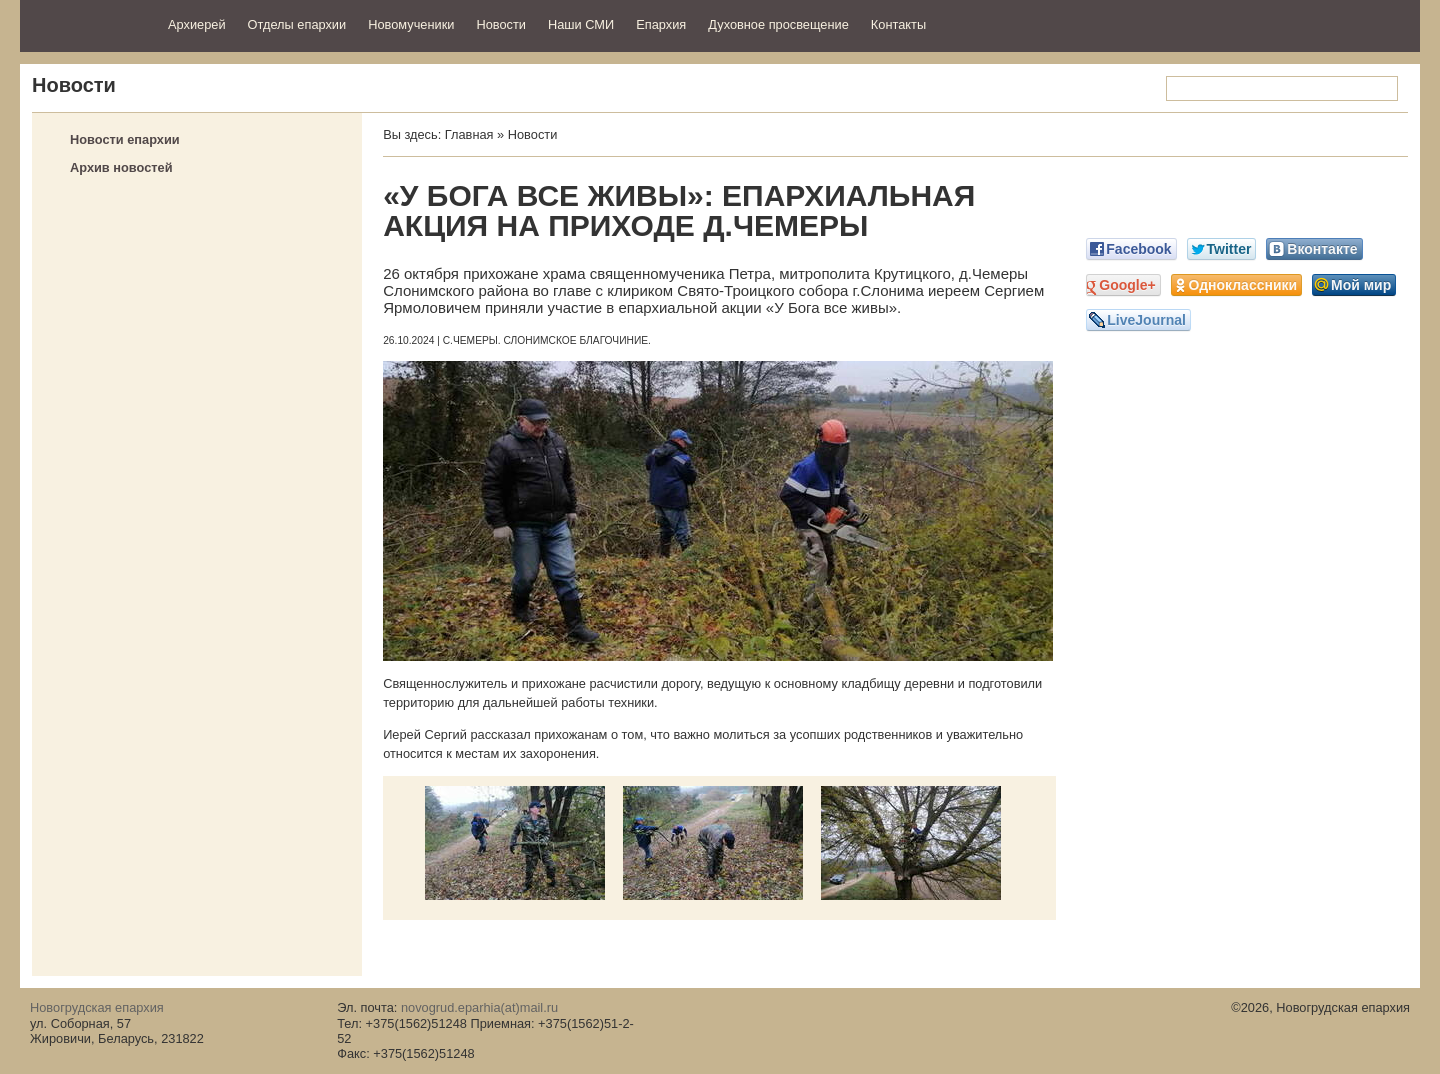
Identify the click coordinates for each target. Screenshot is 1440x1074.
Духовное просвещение (778, 24)
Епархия (661, 24)
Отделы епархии (297, 24)
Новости (501, 24)
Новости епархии (125, 139)
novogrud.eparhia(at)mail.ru (479, 1007)
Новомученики (411, 24)
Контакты (898, 24)
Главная (469, 134)
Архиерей (197, 24)
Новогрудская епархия (87, 23)
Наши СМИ (581, 24)
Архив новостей (121, 167)
